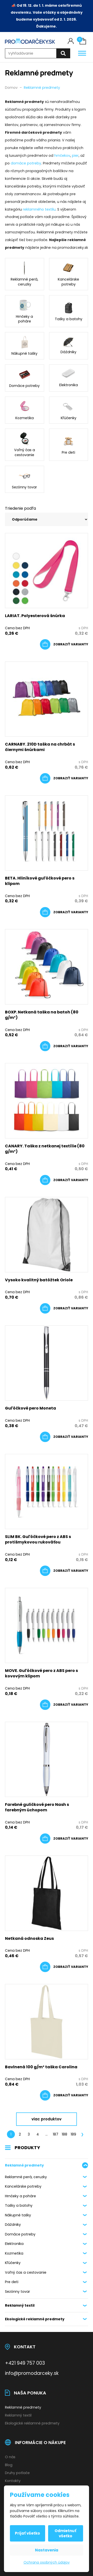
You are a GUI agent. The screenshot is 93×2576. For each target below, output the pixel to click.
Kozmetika (14, 2253)
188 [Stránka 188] (64, 2134)
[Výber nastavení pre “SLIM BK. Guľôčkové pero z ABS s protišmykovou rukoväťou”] (64, 1571)
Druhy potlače (17, 2472)
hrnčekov (62, 155)
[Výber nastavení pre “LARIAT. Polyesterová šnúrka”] (64, 644)
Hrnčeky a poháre (20, 2196)
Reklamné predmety (24, 2165)
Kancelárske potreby (23, 2186)
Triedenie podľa (20, 508)
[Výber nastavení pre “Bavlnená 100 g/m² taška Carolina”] (64, 2095)
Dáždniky (13, 2224)
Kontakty (13, 2480)
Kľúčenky (13, 2262)
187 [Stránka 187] (55, 2134)
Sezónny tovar (17, 2291)
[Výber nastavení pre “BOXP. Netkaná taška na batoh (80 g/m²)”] (64, 1046)
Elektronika (14, 2243)
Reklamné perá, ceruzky (26, 2176)
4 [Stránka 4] (37, 2134)
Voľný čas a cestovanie (25, 2272)
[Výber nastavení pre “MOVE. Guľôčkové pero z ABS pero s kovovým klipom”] (64, 1704)
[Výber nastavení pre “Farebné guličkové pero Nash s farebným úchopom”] (64, 1838)
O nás (10, 2456)
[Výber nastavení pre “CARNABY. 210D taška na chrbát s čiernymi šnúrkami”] (64, 778)
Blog (8, 2464)
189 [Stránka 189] (73, 2134)
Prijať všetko (27, 2533)
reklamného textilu (39, 209)
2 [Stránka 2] (20, 2134)
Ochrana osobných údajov (47, 2562)
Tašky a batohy (18, 2205)
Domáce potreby (20, 2234)
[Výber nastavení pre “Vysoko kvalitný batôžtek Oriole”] (64, 1308)
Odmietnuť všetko (65, 2533)
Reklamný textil (19, 2305)
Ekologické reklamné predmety (34, 2319)
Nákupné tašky (18, 2215)
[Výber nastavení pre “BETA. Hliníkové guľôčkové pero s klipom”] (64, 912)
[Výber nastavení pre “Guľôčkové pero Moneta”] (64, 1437)
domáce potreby (26, 163)
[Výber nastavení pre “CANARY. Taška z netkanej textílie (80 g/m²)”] (64, 1180)
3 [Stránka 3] (29, 2134)
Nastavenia (46, 2550)
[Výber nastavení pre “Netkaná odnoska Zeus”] (64, 1967)
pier (75, 155)
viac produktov (46, 2119)
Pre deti (11, 2281)
